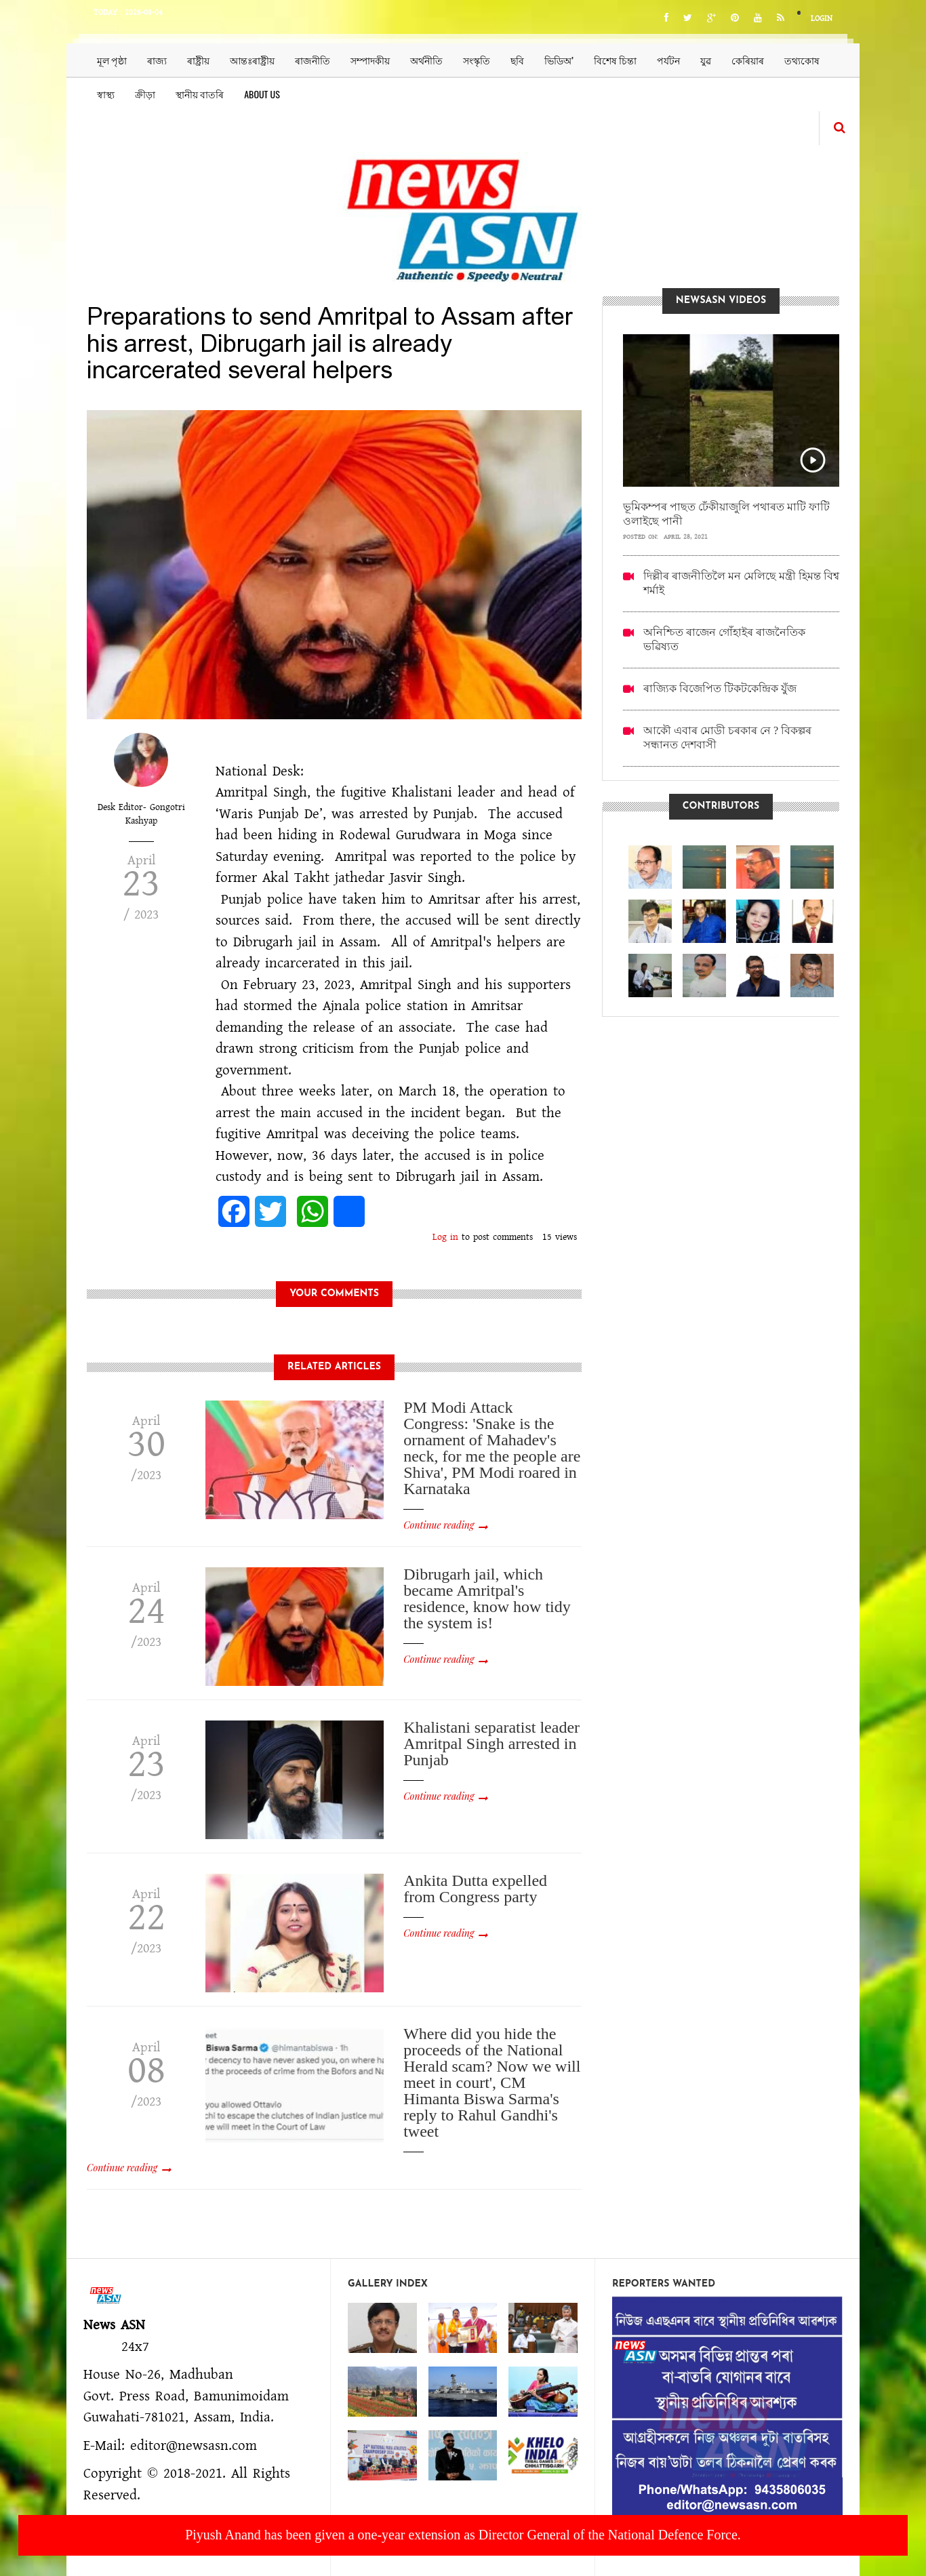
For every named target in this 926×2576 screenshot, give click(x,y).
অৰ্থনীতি (426, 60)
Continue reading (438, 1524)
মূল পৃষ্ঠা (112, 60)
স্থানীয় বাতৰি (200, 94)
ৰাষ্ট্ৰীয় (198, 60)
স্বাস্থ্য (106, 94)
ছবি (517, 60)
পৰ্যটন (668, 60)
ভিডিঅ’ (558, 60)
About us (262, 94)
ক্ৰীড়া (145, 94)
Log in (445, 1237)
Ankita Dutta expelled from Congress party (475, 1889)
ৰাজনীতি (312, 60)
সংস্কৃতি (476, 60)
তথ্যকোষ (802, 60)
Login (821, 18)
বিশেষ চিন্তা (615, 60)
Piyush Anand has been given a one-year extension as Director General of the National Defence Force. (463, 2534)
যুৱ (705, 60)
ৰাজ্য (157, 60)
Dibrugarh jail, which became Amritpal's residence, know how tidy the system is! (487, 1598)
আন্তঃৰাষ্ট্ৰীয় (252, 60)
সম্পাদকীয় (370, 60)
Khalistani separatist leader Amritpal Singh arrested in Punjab (491, 1743)
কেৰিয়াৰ (747, 60)
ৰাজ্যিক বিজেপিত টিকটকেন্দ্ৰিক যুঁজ (720, 688)
